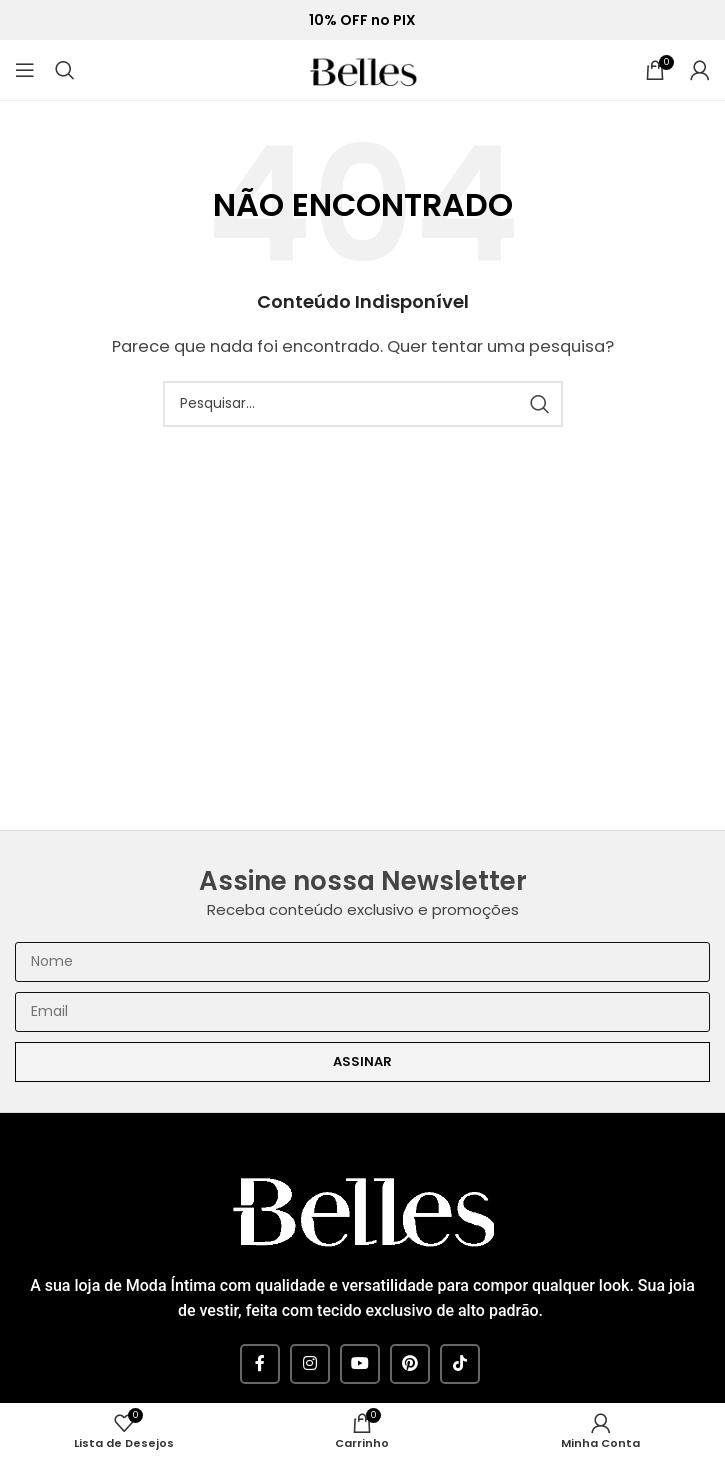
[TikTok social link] (460, 1364)
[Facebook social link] (260, 1364)
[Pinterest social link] (410, 1364)
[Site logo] (363, 68)
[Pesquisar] (65, 70)
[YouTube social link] (360, 1364)
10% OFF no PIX (362, 20)
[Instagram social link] (310, 1364)
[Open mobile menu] (25, 70)
